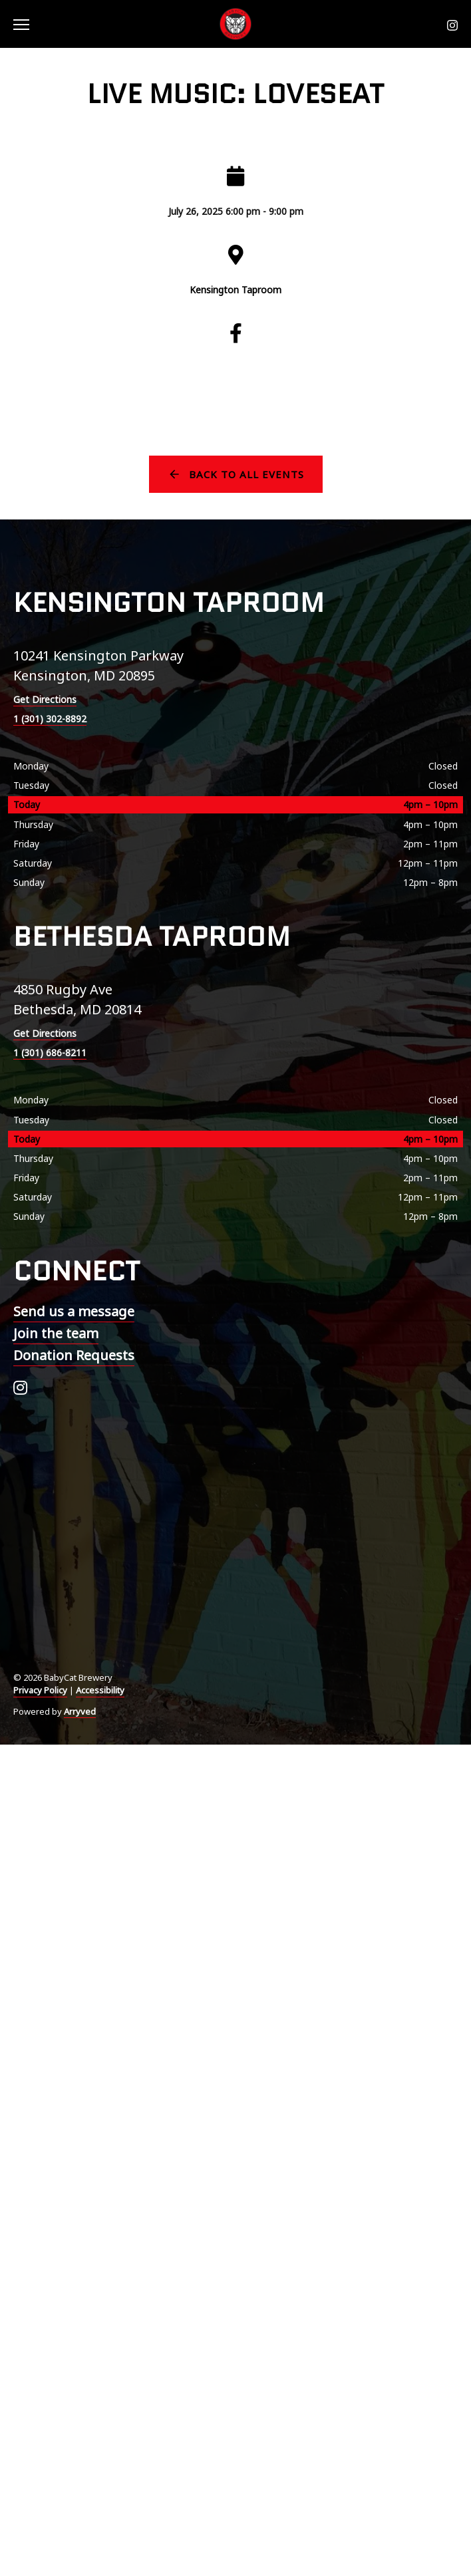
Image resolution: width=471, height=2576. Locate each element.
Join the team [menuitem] (55, 1333)
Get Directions (45, 699)
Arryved (80, 1711)
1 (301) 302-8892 (49, 718)
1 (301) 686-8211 (49, 1052)
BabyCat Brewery (235, 24)
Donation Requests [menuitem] (73, 1355)
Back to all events (246, 474)
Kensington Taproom (235, 290)
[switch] (26, 24)
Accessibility (100, 1690)
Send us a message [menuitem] (73, 1311)
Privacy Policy (40, 1690)
